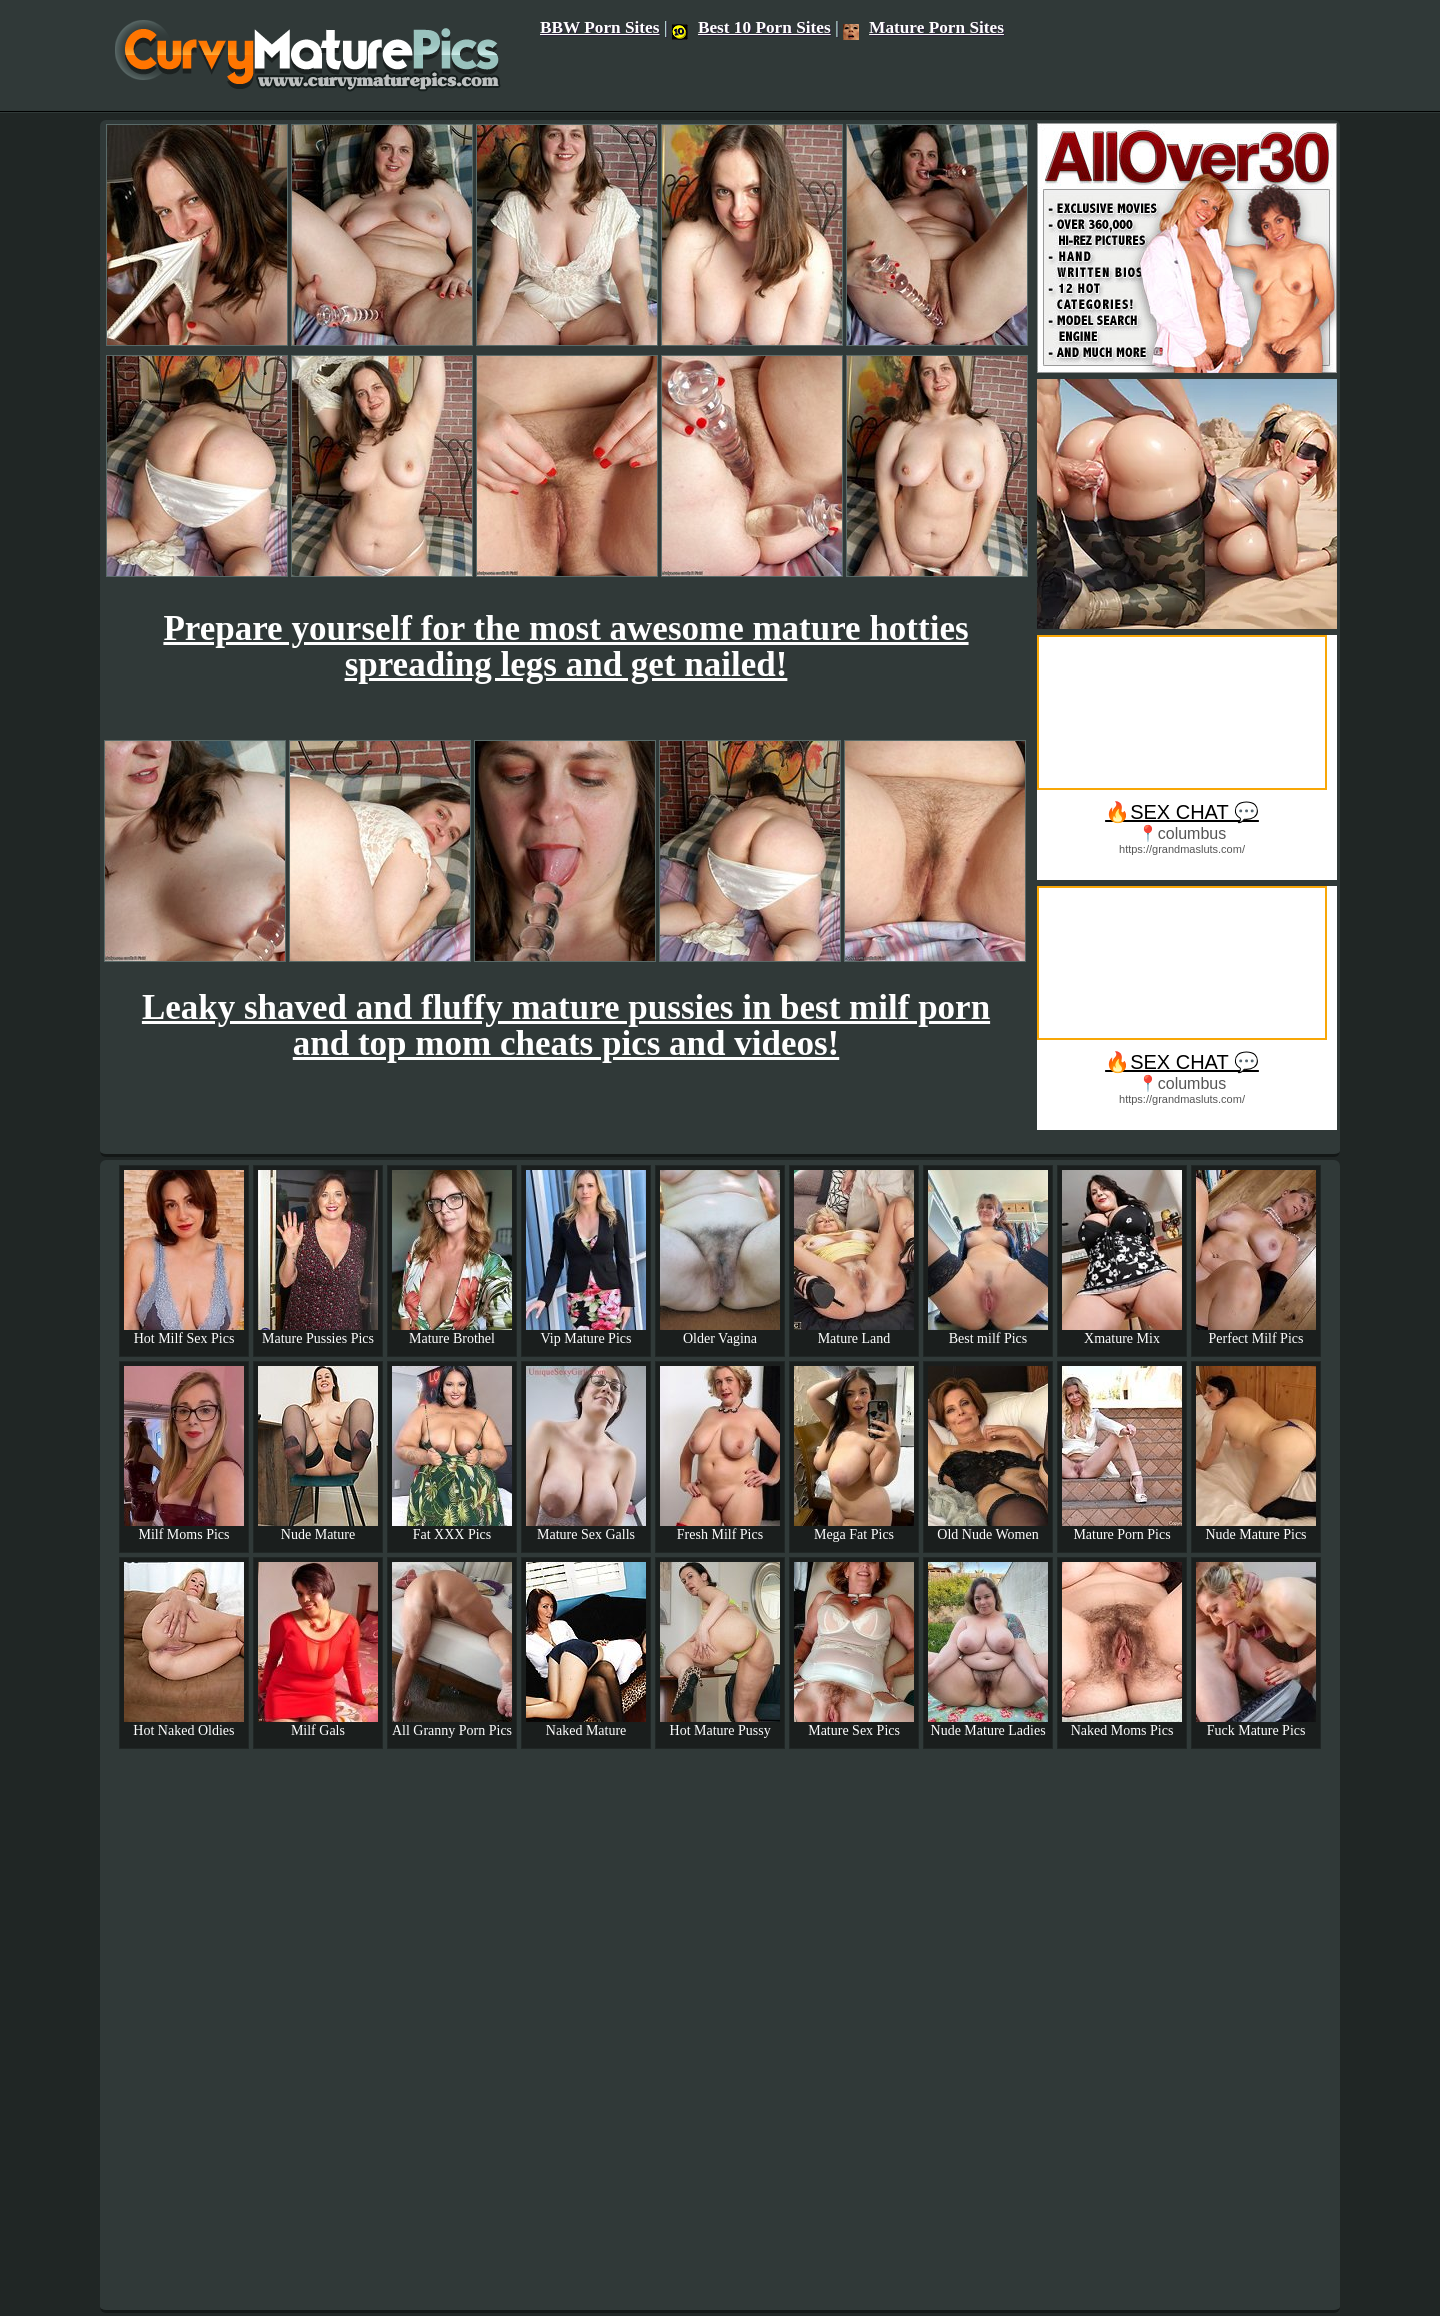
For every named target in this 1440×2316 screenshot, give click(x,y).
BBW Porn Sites (600, 27)
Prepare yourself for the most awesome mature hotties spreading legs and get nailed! (565, 646)
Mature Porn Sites (923, 27)
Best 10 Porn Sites (751, 27)
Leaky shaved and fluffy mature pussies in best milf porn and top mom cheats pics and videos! (566, 1025)
